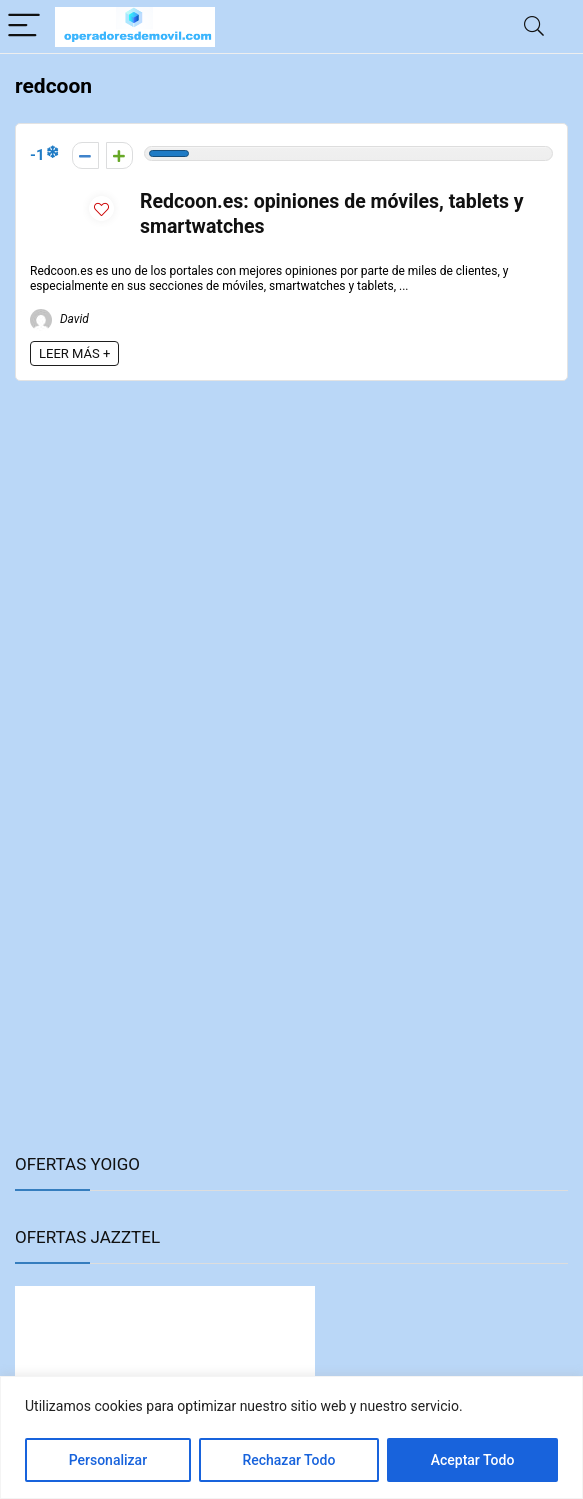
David (59, 319)
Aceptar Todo (473, 1460)
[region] (291, 1437)
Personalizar (108, 1460)
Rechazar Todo (288, 1460)
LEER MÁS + (74, 353)
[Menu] (24, 26)
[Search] (534, 26)
